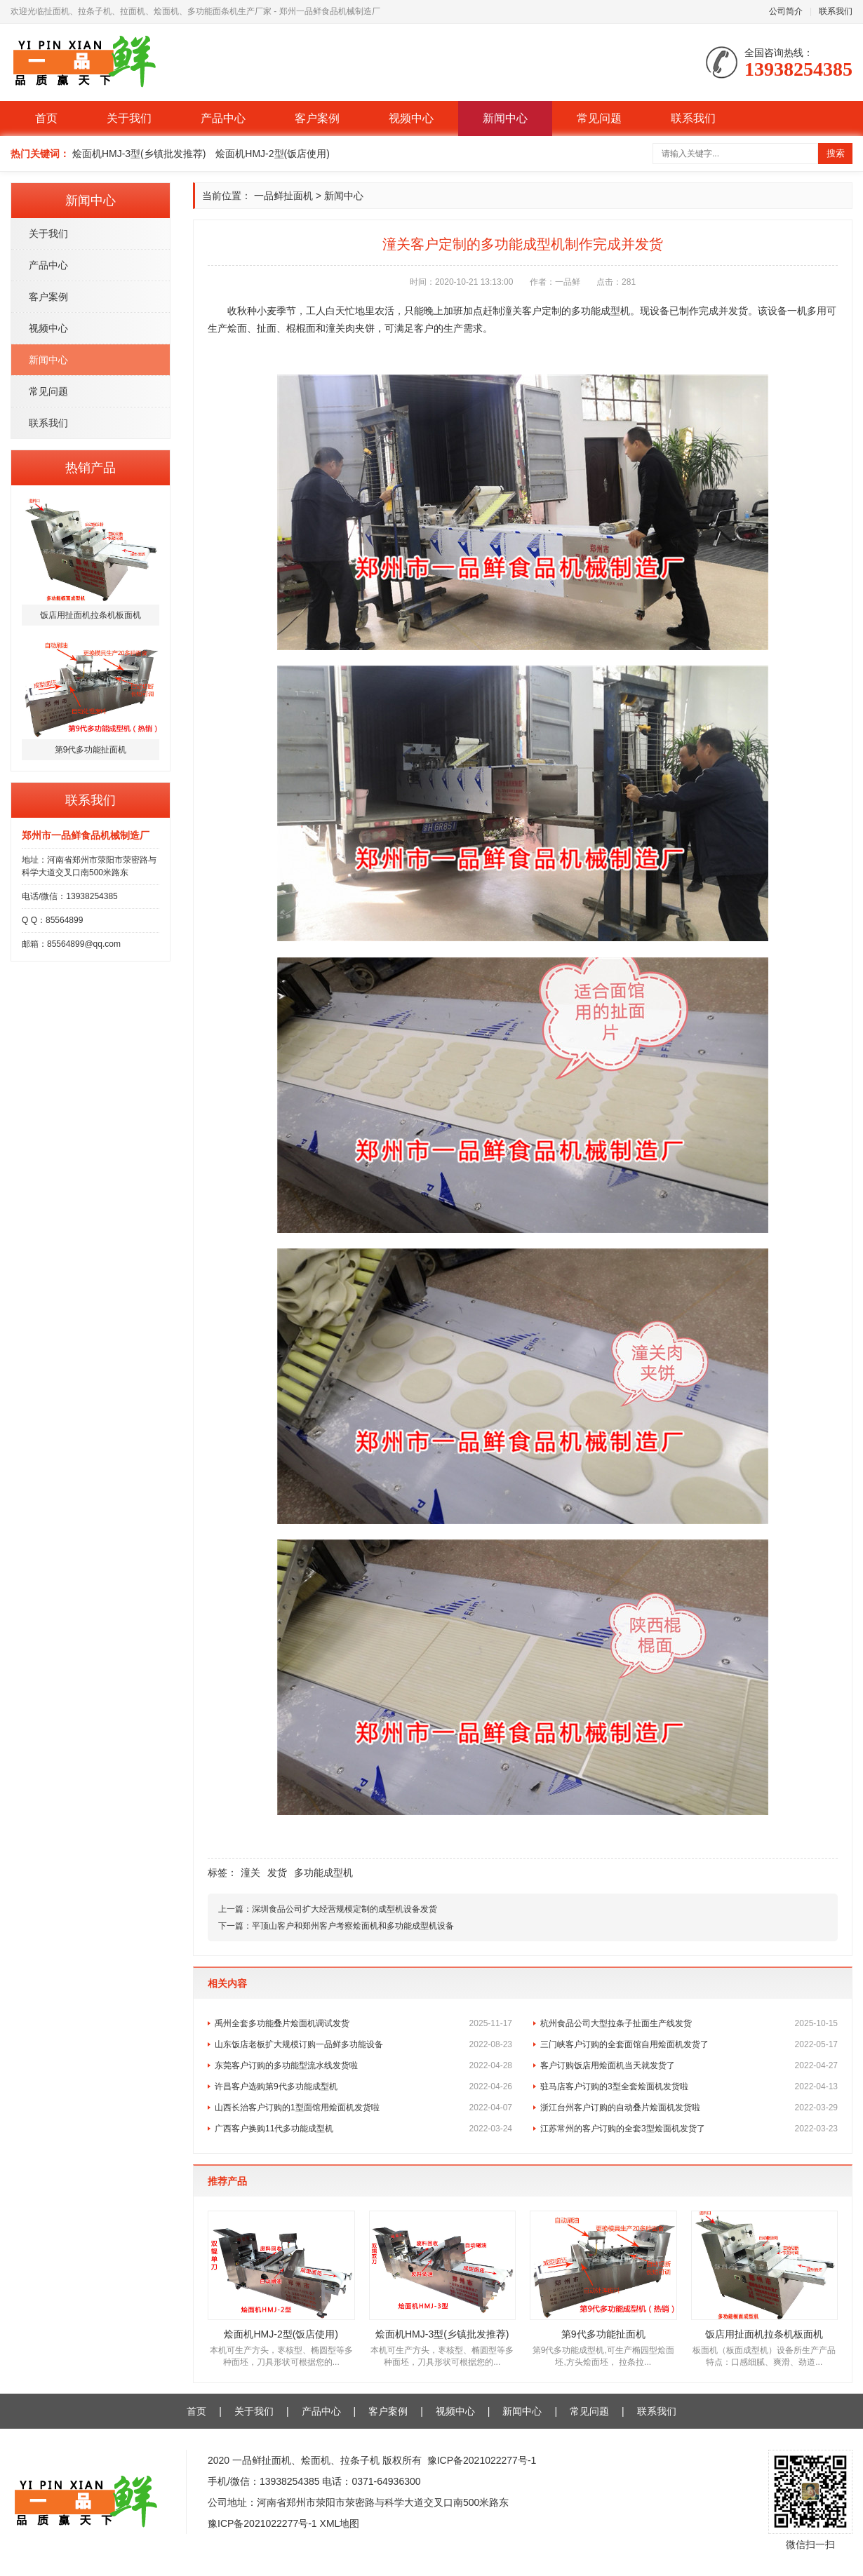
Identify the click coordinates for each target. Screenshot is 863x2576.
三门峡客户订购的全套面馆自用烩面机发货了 (689, 2044)
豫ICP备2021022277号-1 (482, 2460)
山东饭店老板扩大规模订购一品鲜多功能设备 (363, 2044)
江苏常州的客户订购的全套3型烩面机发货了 (689, 2128)
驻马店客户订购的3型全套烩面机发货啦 (689, 2086)
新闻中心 (505, 118)
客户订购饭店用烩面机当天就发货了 (689, 2065)
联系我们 (835, 11)
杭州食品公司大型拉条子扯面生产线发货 (689, 2023)
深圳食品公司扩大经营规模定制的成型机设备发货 (344, 1909)
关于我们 (129, 118)
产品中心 (223, 118)
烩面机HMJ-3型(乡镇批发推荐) (139, 153)
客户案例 (317, 118)
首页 (46, 118)
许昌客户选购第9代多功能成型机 (363, 2086)
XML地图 (340, 2523)
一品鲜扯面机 (283, 195)
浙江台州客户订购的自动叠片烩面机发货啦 (689, 2107)
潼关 (250, 1872)
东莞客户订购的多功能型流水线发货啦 (363, 2065)
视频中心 (411, 118)
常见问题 (599, 118)
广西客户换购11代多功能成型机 (363, 2128)
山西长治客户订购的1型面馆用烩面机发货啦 (363, 2107)
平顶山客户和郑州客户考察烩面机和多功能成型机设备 (353, 1926)
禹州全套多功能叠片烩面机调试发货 (363, 2023)
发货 (277, 1872)
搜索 (836, 153)
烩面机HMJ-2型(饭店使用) (272, 153)
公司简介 (786, 11)
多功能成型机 (323, 1872)
